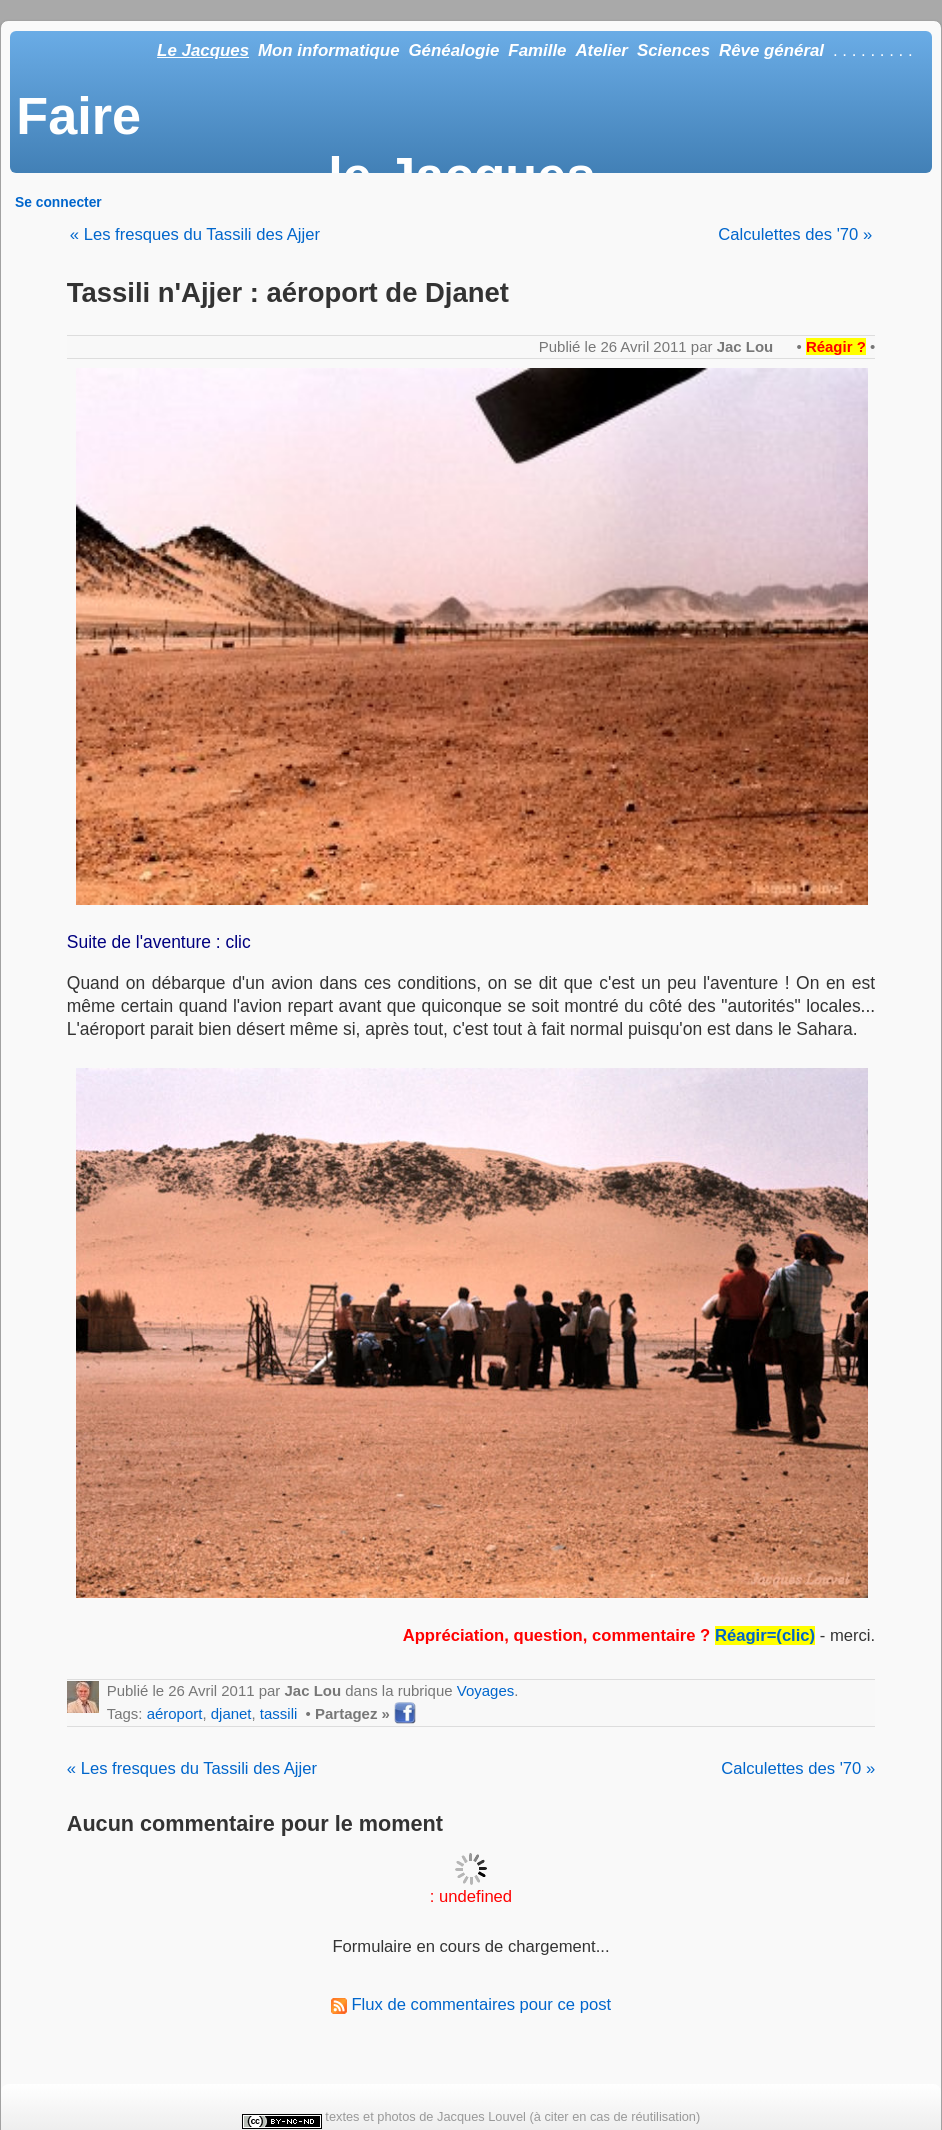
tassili (278, 1713)
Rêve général (771, 50)
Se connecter (58, 202)
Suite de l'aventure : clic (159, 942)
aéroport (175, 1713)
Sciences (673, 50)
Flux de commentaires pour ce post (471, 2004)
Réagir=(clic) (765, 1635)
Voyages (485, 1690)
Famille (537, 50)
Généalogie (453, 50)
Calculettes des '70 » (795, 234)
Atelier (601, 50)
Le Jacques (203, 50)
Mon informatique (329, 50)
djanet (231, 1713)
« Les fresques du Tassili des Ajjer (195, 234)
